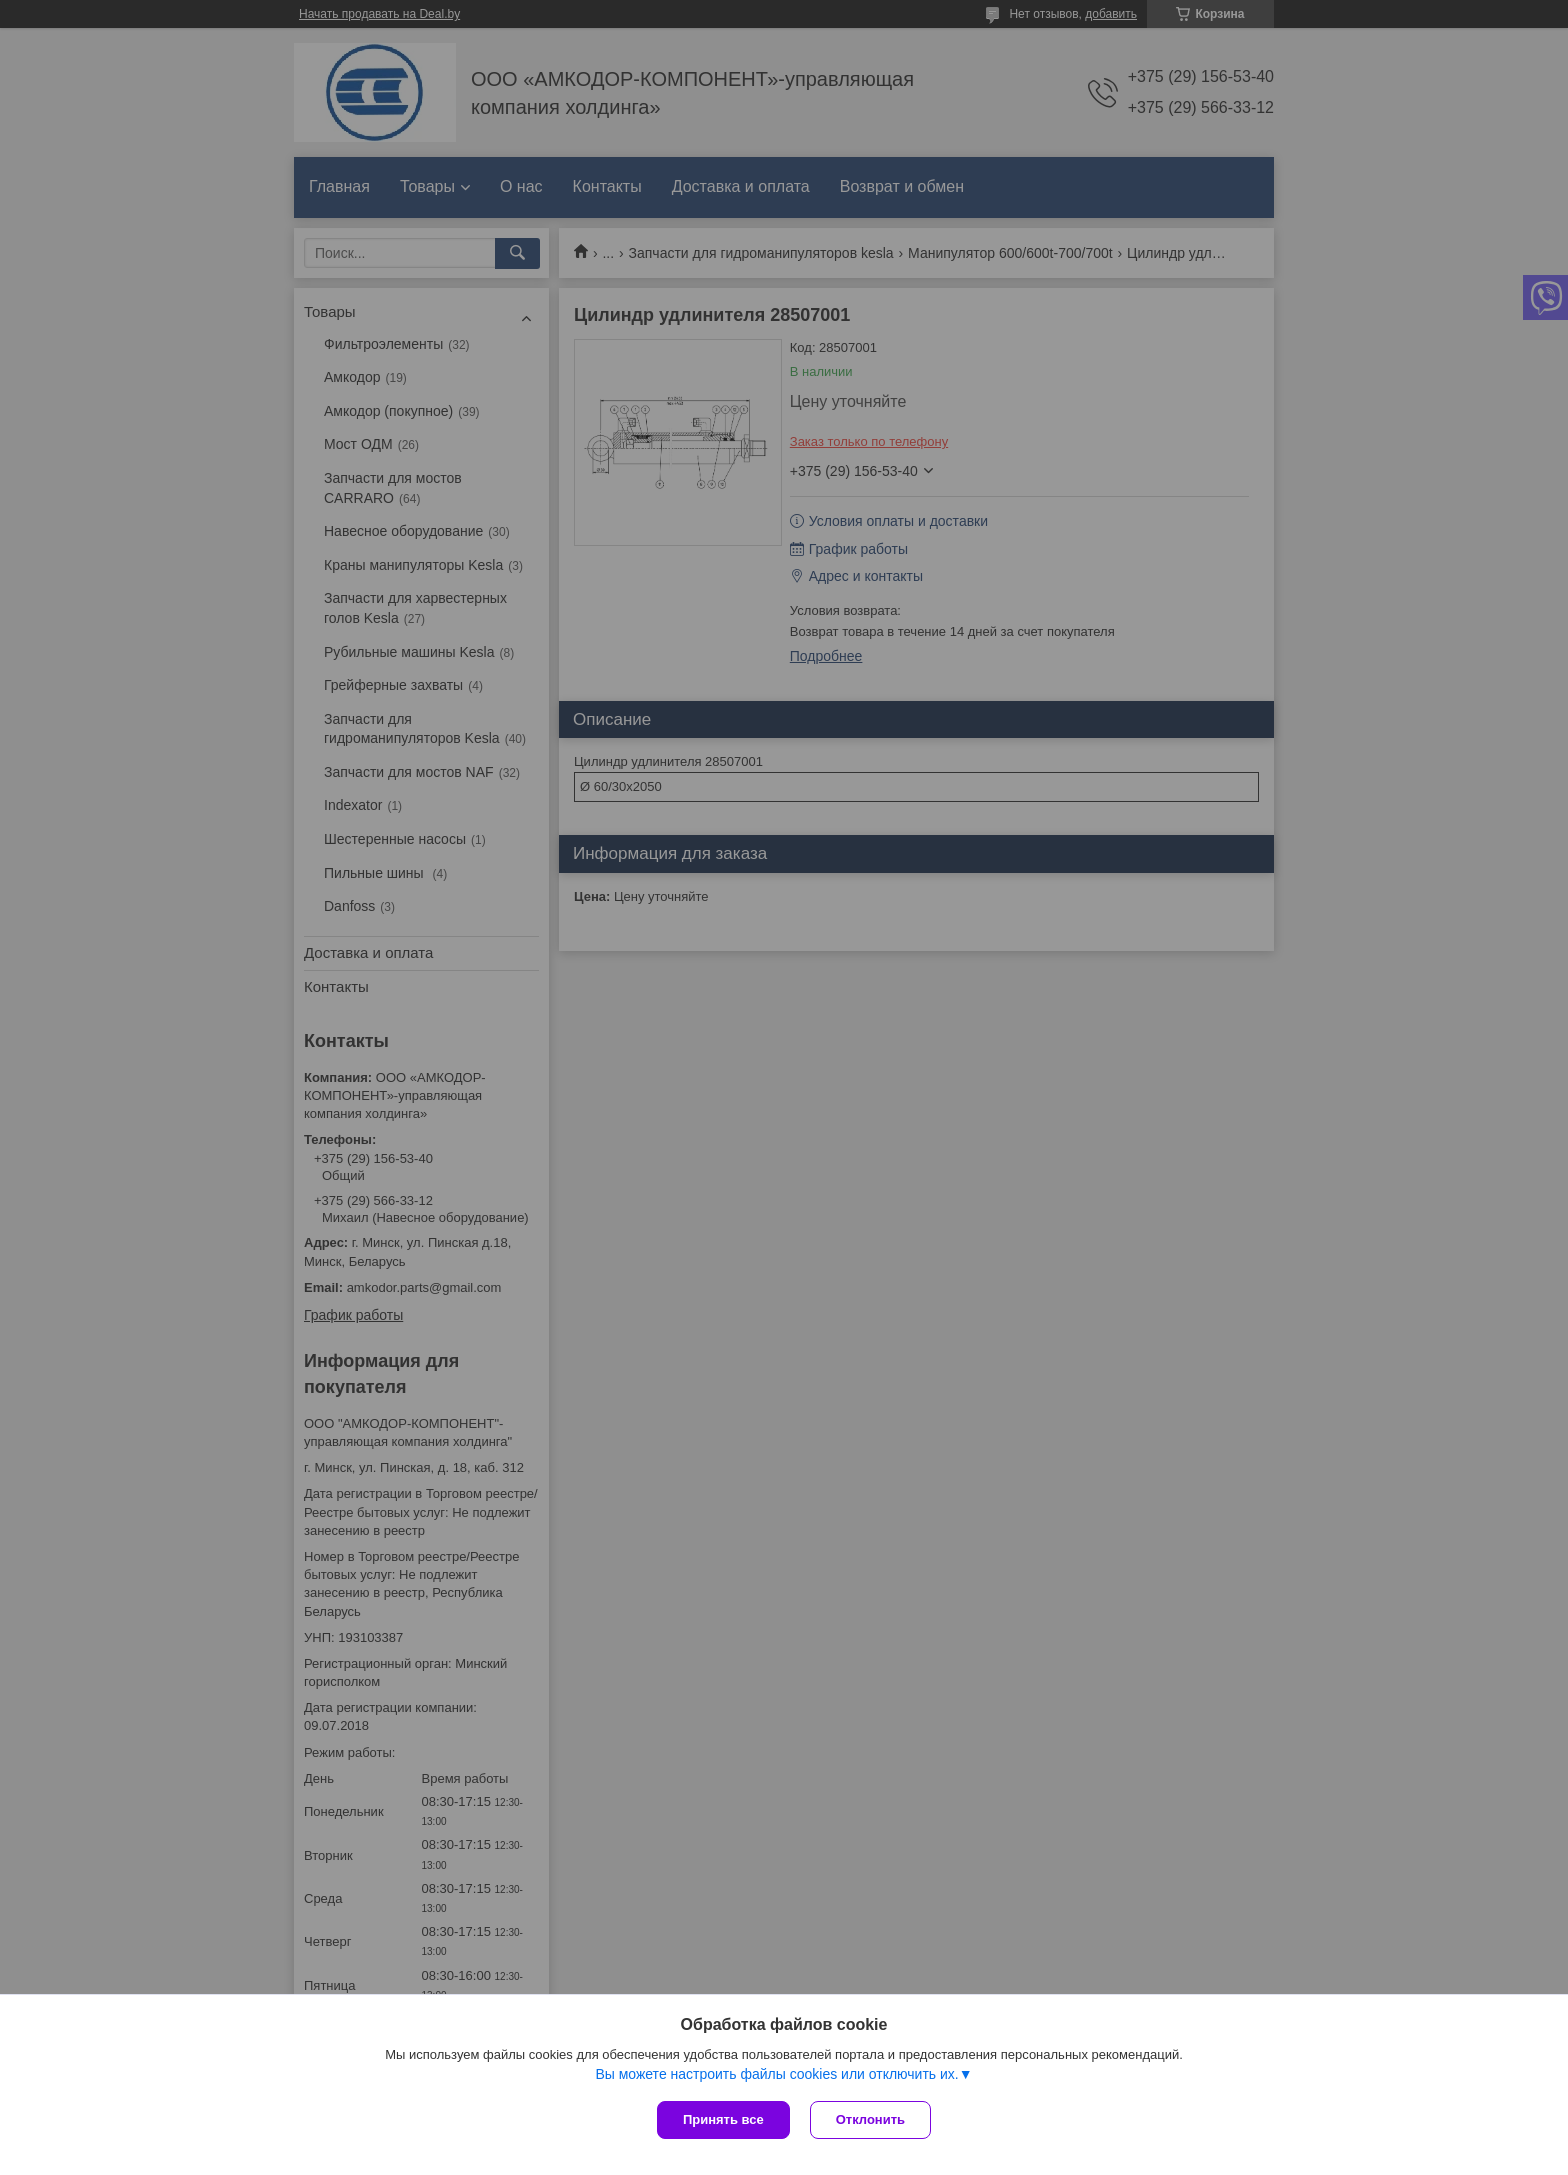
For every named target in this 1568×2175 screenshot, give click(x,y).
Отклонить (870, 2119)
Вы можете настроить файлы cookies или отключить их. (776, 2074)
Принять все (723, 2119)
